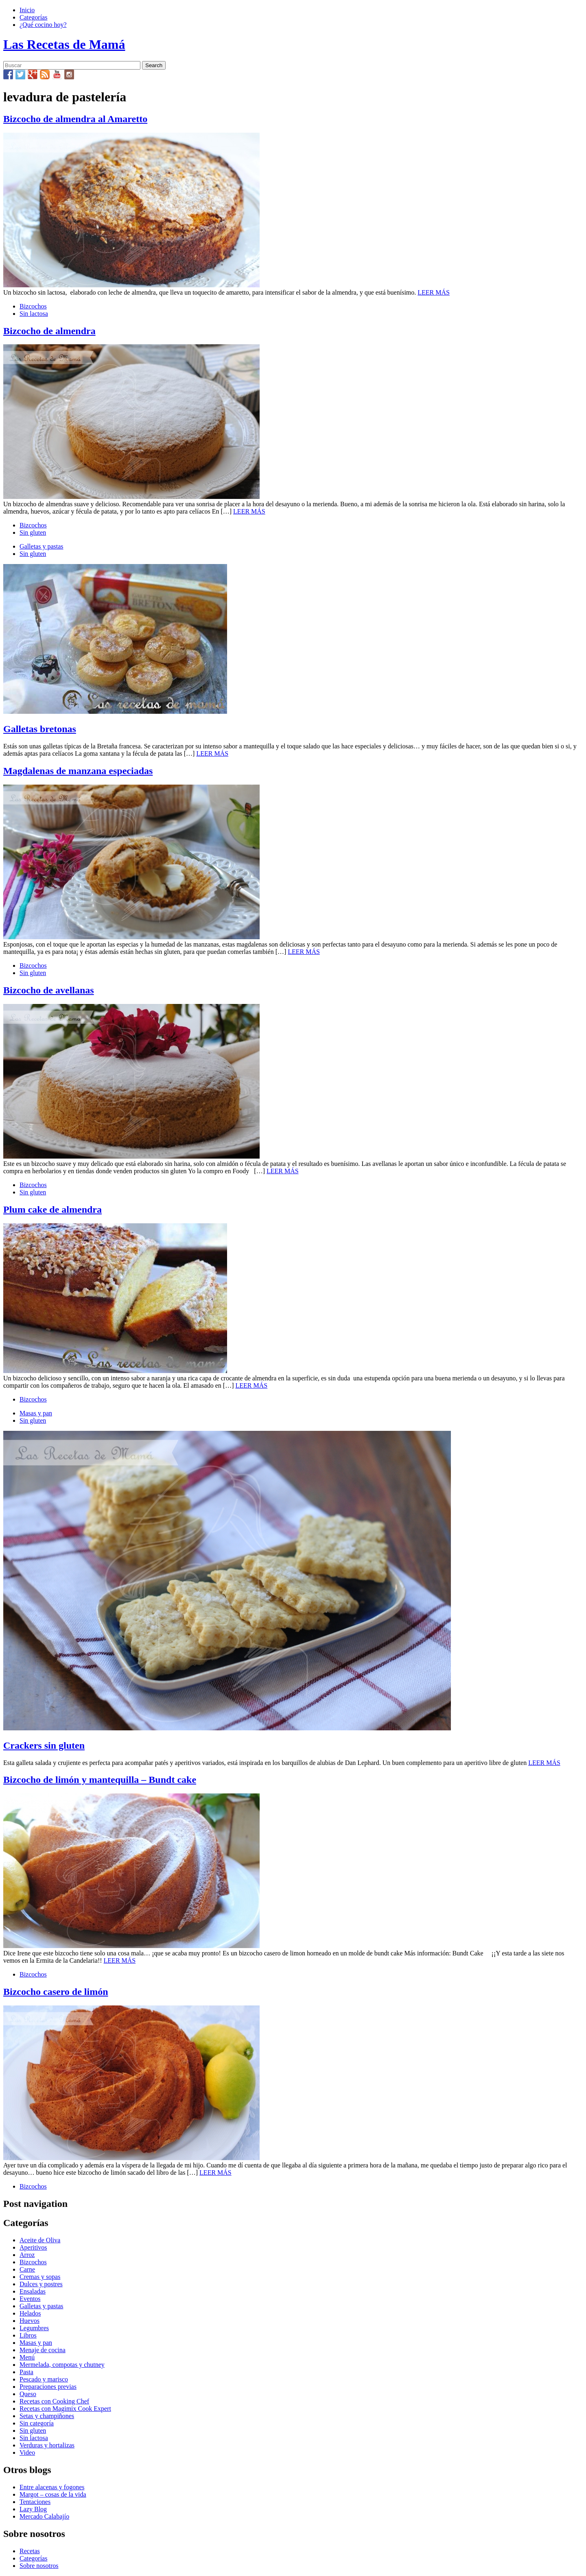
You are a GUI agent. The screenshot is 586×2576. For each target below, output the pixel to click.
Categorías (33, 17)
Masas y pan (36, 1413)
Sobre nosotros (39, 2565)
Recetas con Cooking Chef (54, 2401)
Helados (30, 2313)
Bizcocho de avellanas (48, 990)
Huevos (29, 2320)
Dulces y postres (41, 2284)
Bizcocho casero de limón (55, 1991)
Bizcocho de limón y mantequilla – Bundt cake (99, 1779)
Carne (27, 2269)
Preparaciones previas (48, 2386)
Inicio (27, 10)
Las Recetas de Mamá (64, 44)
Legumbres (34, 2328)
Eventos (30, 2298)
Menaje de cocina (43, 2349)
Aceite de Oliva (40, 2240)
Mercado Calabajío (44, 2516)
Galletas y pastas (41, 546)
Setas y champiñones (47, 2415)
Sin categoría (37, 2423)
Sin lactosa (34, 313)
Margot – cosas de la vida (53, 2494)
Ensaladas (33, 2291)
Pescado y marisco (44, 2379)
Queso (28, 2393)
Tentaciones (35, 2501)
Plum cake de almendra (52, 1209)
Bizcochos (33, 306)
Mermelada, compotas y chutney (62, 2364)
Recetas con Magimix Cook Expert (65, 2408)
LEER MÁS (434, 292)
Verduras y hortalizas (47, 2445)
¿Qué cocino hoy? (43, 24)
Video (27, 2452)
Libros (28, 2335)
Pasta (26, 2371)
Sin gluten (33, 532)
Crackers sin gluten (44, 1745)
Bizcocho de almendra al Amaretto (75, 119)
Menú (27, 2357)
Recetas (30, 2551)
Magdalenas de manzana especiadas (78, 770)
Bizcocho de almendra (49, 331)
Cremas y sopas (40, 2276)
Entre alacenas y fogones (52, 2487)
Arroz (27, 2254)
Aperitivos (33, 2247)
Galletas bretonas (39, 729)
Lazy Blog (33, 2509)
